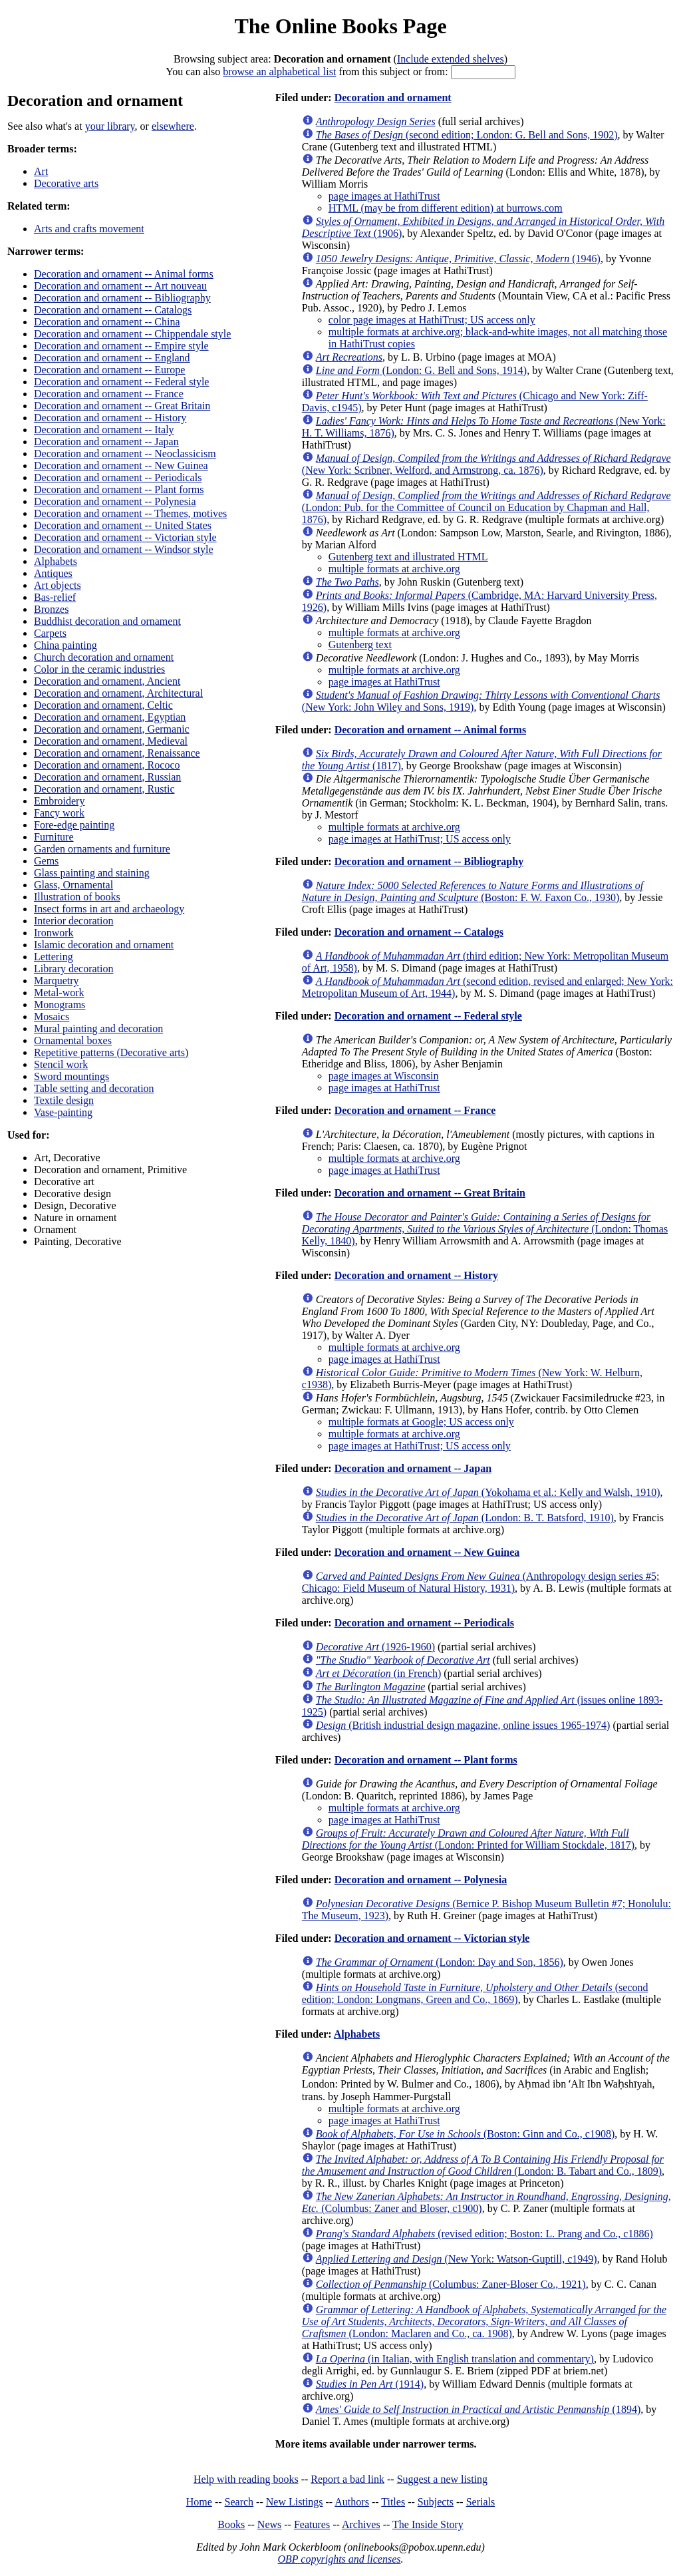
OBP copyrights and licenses (338, 2559)
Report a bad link (347, 2479)
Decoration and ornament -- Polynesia (115, 501)
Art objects (57, 585)
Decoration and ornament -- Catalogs (113, 309)
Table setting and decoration (94, 1088)
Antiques (53, 573)
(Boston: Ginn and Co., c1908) (465, 2133)
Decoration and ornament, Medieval (111, 741)
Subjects (436, 2501)
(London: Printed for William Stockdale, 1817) (468, 1839)
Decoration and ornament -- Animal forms (123, 273)
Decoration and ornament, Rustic (104, 789)
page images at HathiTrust (384, 196)
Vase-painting (63, 1112)
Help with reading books (246, 2479)
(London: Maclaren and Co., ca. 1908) (484, 2321)
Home (199, 2501)
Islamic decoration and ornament (104, 944)
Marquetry (56, 980)
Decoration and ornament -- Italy (104, 429)
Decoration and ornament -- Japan (106, 441)
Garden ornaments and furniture (102, 848)
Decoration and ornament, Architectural (118, 693)
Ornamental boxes (73, 1040)
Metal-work (59, 992)
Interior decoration (74, 920)
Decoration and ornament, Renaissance (117, 753)
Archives (361, 2524)
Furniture (54, 836)
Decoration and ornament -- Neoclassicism (125, 453)
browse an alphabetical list (279, 71)
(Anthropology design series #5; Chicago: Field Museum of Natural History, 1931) (481, 1582)
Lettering (53, 956)
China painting (65, 645)
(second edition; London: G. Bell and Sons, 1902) (467, 134)
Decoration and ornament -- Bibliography (122, 297)
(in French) (378, 1673)
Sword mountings (71, 1076)
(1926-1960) (375, 1646)
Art (41, 171)
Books (231, 2524)
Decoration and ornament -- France (109, 393)
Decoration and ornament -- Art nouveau (120, 285)
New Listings (294, 2501)
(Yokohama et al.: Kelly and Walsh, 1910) (488, 1492)
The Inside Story (428, 2524)
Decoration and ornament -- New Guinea (121, 465)
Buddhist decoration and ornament (107, 621)
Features (312, 2524)
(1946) (458, 258)
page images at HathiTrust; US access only (420, 838)
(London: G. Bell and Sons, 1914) (421, 370)
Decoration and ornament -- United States (122, 525)
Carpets (50, 633)
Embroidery (59, 801)
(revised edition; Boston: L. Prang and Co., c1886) (484, 2233)
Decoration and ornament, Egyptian (110, 717)
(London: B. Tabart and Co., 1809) (483, 2165)
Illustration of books (77, 896)
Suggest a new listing (442, 2479)
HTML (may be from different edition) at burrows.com (446, 208)
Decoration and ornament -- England (112, 357)
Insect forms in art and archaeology (109, 908)
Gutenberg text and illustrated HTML (408, 556)
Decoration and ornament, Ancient (107, 681)
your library (110, 126)
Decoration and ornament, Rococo (107, 765)
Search (239, 2501)
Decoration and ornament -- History (110, 417)
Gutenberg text (360, 644)
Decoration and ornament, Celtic (103, 705)
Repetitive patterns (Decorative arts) (111, 1052)
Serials (480, 2501)
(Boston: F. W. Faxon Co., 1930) (472, 891)
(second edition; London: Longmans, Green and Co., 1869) (475, 1993)
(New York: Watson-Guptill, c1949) (456, 2259)
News (269, 2524)
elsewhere (173, 126)
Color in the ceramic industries (99, 669)
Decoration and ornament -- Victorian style (125, 537)
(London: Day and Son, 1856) (439, 1962)
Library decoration (74, 968)
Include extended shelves (450, 59)
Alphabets (55, 561)
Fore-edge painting (74, 824)
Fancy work (59, 813)
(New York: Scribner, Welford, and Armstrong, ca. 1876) (486, 464)
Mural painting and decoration (98, 1028)
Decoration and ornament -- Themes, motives (130, 513)
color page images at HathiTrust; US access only (432, 319)
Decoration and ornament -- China (107, 321)
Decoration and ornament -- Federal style (121, 381)
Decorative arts (66, 183)
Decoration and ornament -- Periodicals (118, 477)
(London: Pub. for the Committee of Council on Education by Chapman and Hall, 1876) (486, 507)
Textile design (64, 1100)
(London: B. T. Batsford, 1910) (465, 1517)
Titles (393, 2501)
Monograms (59, 1004)
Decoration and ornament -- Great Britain (122, 405)
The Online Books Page (340, 26)
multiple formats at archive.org (394, 568)
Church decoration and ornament (104, 657)
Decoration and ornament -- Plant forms (119, 489)
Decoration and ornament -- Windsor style (123, 549)
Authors (352, 2501)
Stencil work (61, 1064)
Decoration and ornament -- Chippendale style (132, 333)
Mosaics (51, 1016)
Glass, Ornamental (73, 884)
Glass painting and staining (92, 872)
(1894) (478, 2409)
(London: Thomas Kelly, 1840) (485, 1228)
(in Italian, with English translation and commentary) (455, 2358)
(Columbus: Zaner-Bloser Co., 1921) (451, 2284)
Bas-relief (55, 597)
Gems (46, 860)
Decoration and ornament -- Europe (109, 369)
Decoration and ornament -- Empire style (121, 345)
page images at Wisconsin (384, 1075)
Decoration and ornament (393, 97)
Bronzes (51, 609)
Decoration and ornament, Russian (107, 777)
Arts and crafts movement (89, 228)
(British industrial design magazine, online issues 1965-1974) (463, 1725)
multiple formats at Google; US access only (421, 1421)
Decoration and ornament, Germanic (112, 729)
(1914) (370, 2384)
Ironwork (54, 932)
